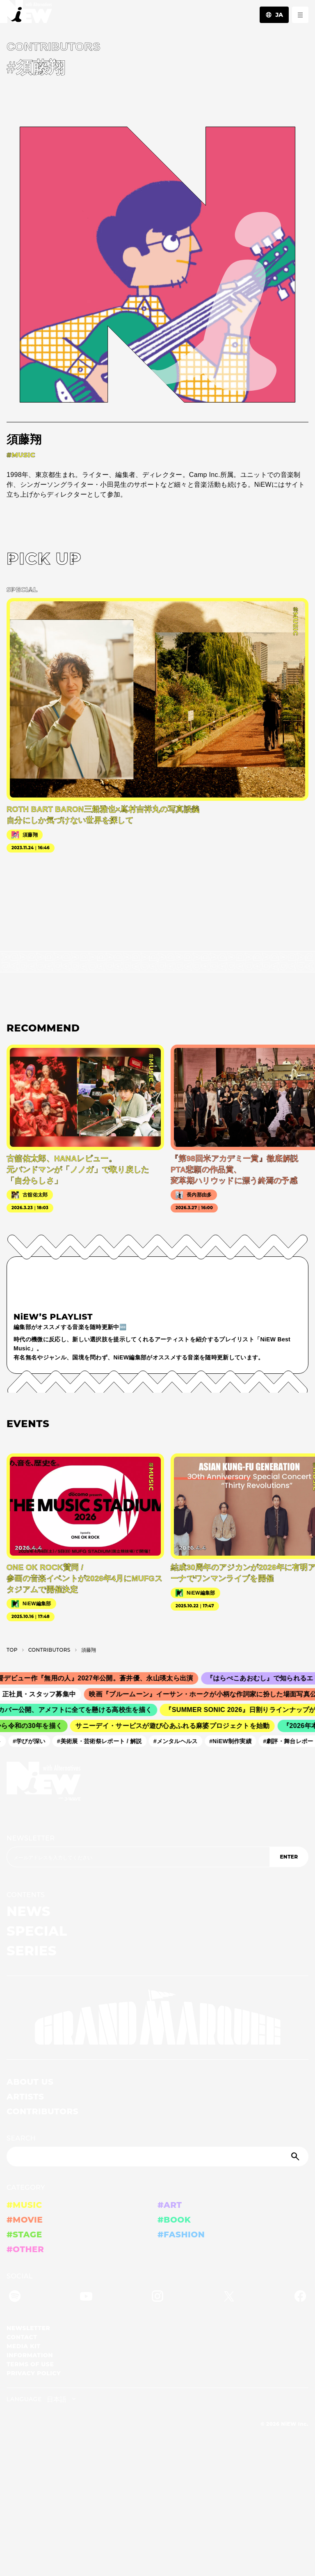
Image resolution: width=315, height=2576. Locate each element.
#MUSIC (24, 2205)
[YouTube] (86, 2297)
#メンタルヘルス (178, 1741)
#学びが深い (32, 1741)
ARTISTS (25, 2097)
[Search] (157, 2156)
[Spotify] (15, 2297)
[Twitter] (229, 2297)
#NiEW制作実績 (233, 1741)
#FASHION (181, 2234)
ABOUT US (30, 2082)
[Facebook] (300, 2297)
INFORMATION (30, 2355)
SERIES (32, 1951)
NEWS (28, 1911)
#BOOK (174, 2220)
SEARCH (21, 2138)
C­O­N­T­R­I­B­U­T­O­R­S (49, 1650)
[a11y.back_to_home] (26, 14)
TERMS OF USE (30, 2364)
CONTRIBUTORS (42, 2111)
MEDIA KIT (24, 2346)
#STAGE (24, 2234)
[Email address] (138, 1857)
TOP (12, 1650)
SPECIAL (37, 1931)
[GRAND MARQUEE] (157, 2018)
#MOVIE (25, 2220)
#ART (170, 2205)
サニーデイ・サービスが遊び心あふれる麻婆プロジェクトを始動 (175, 1725)
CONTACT (22, 2337)
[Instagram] (157, 2297)
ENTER (289, 1857)
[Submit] (296, 2156)
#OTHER (25, 2249)
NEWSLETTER (31, 1838)
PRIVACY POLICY (34, 2373)
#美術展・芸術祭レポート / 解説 (101, 1741)
